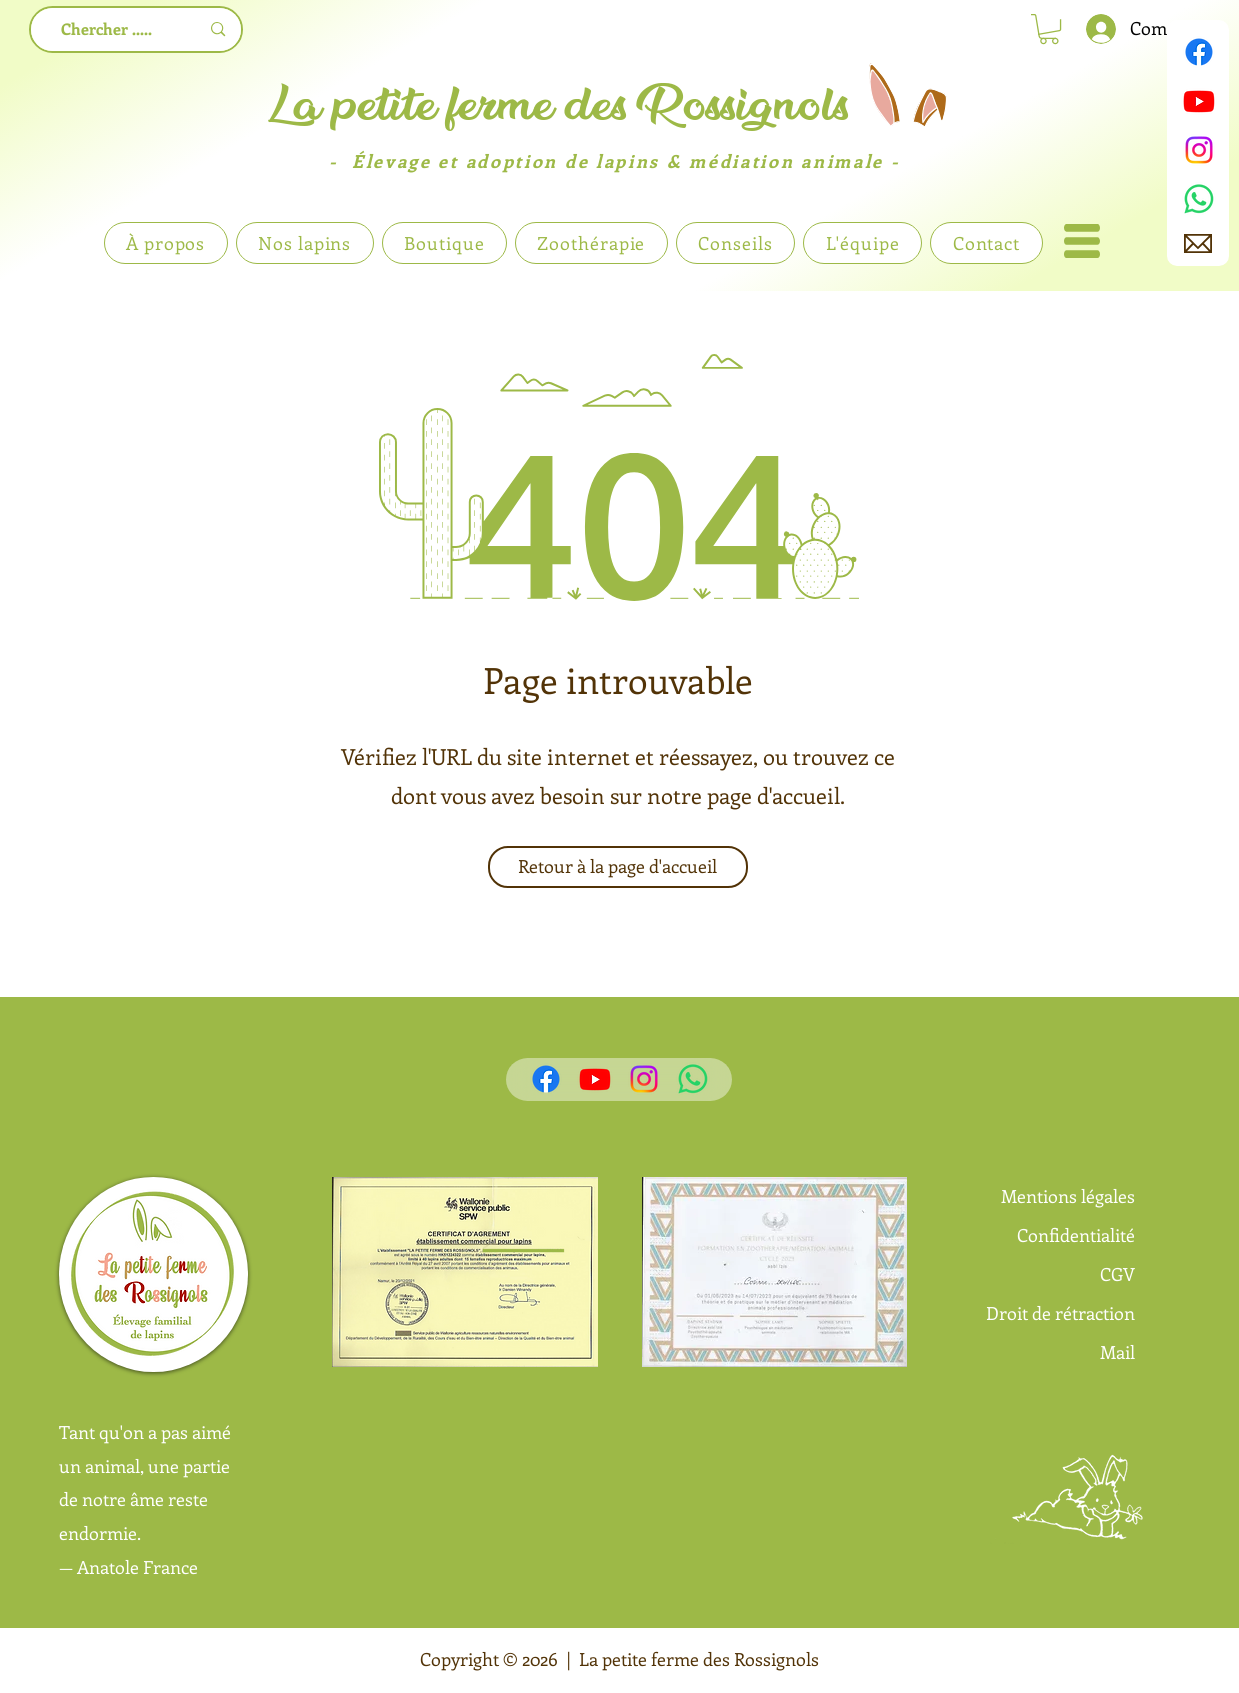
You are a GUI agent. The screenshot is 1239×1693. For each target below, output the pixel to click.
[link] (1049, 29)
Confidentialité (1076, 1235)
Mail (1117, 1352)
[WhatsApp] (1199, 199)
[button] (1082, 241)
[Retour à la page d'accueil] (618, 867)
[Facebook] (1199, 52)
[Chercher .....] (107, 29)
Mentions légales (1068, 1196)
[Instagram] (1199, 150)
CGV (1117, 1274)
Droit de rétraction (1060, 1313)
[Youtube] (1199, 101)
